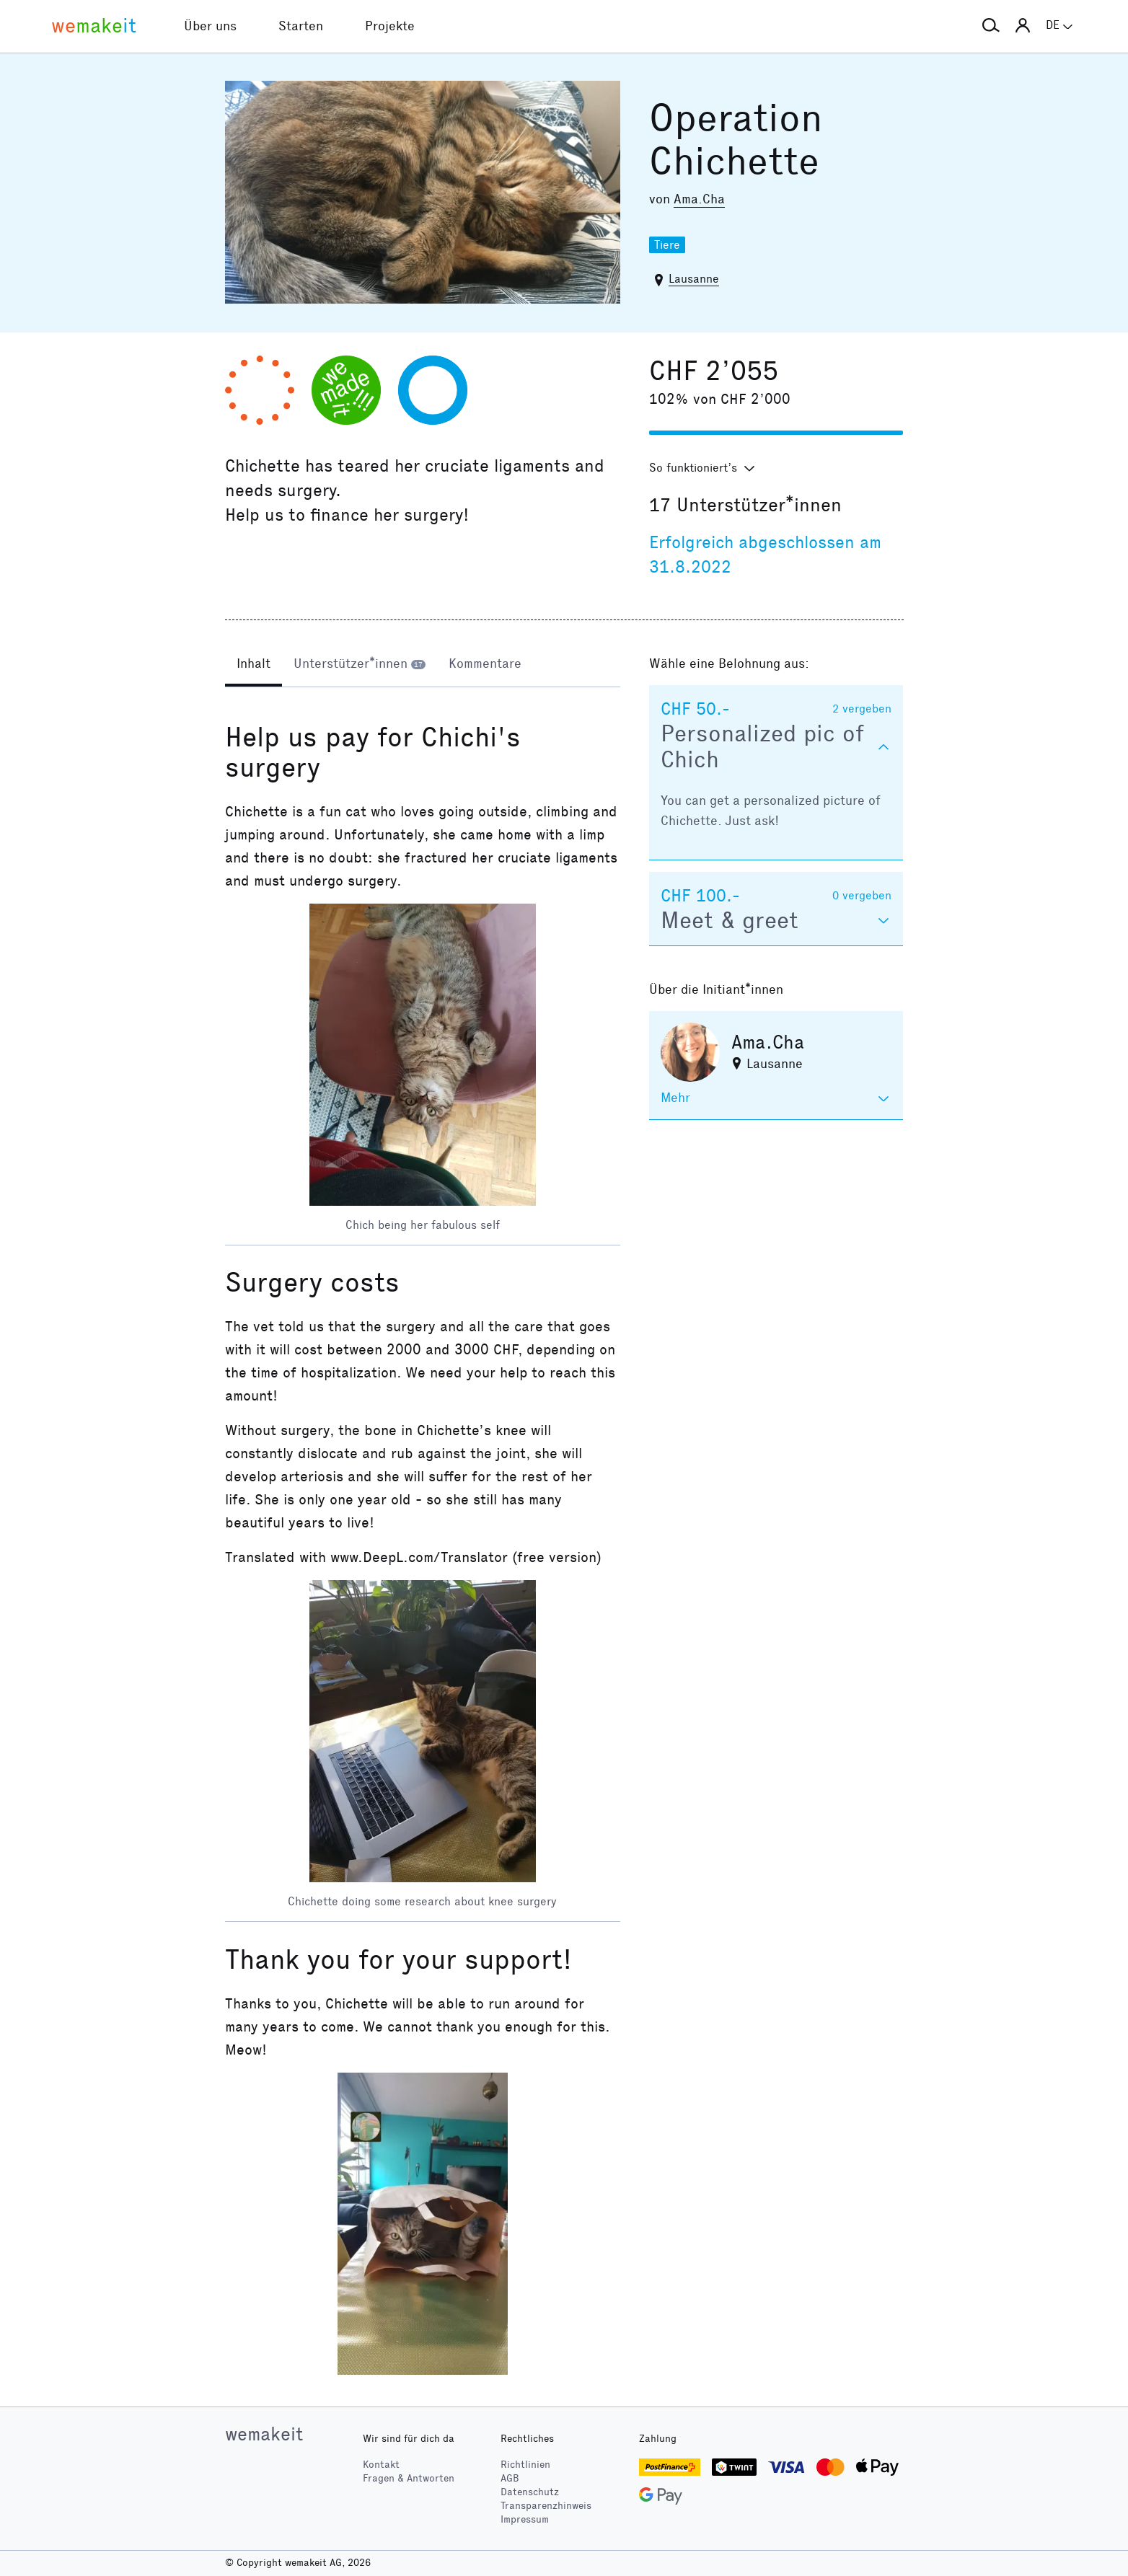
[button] (991, 26)
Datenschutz (530, 2492)
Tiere (667, 245)
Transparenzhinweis (546, 2506)
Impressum (525, 2519)
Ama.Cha (699, 199)
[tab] (253, 665)
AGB (510, 2478)
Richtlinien (525, 2464)
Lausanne (694, 279)
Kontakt (381, 2464)
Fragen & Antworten (408, 2478)
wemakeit (264, 2433)
